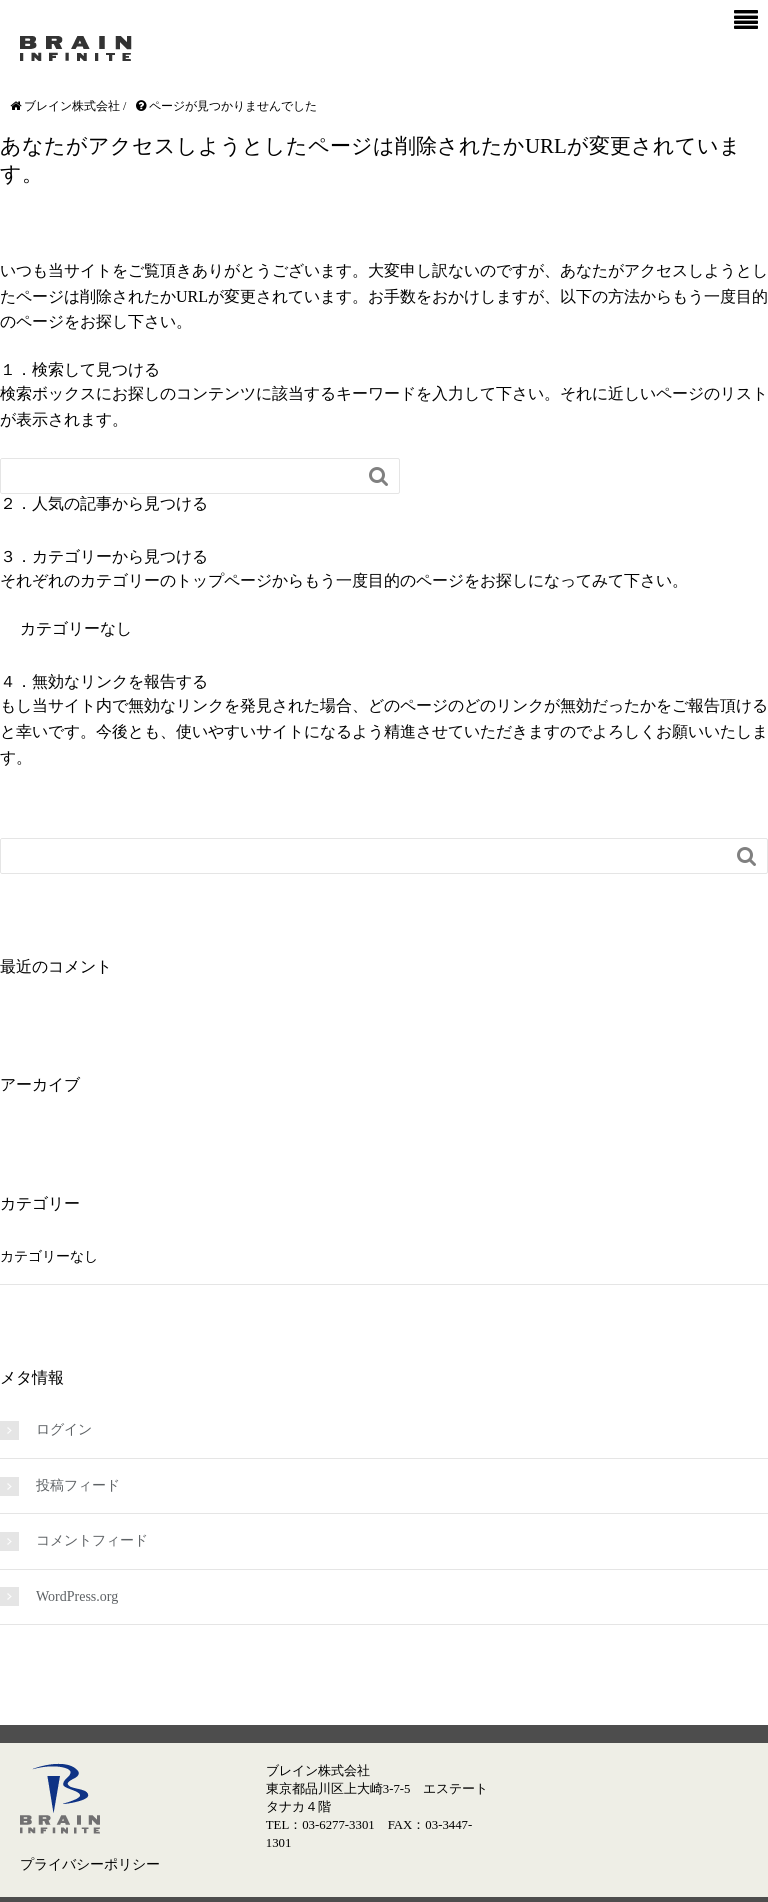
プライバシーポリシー (90, 1864)
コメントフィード (92, 1540)
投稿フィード (78, 1485)
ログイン (64, 1429)
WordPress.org (77, 1596)
